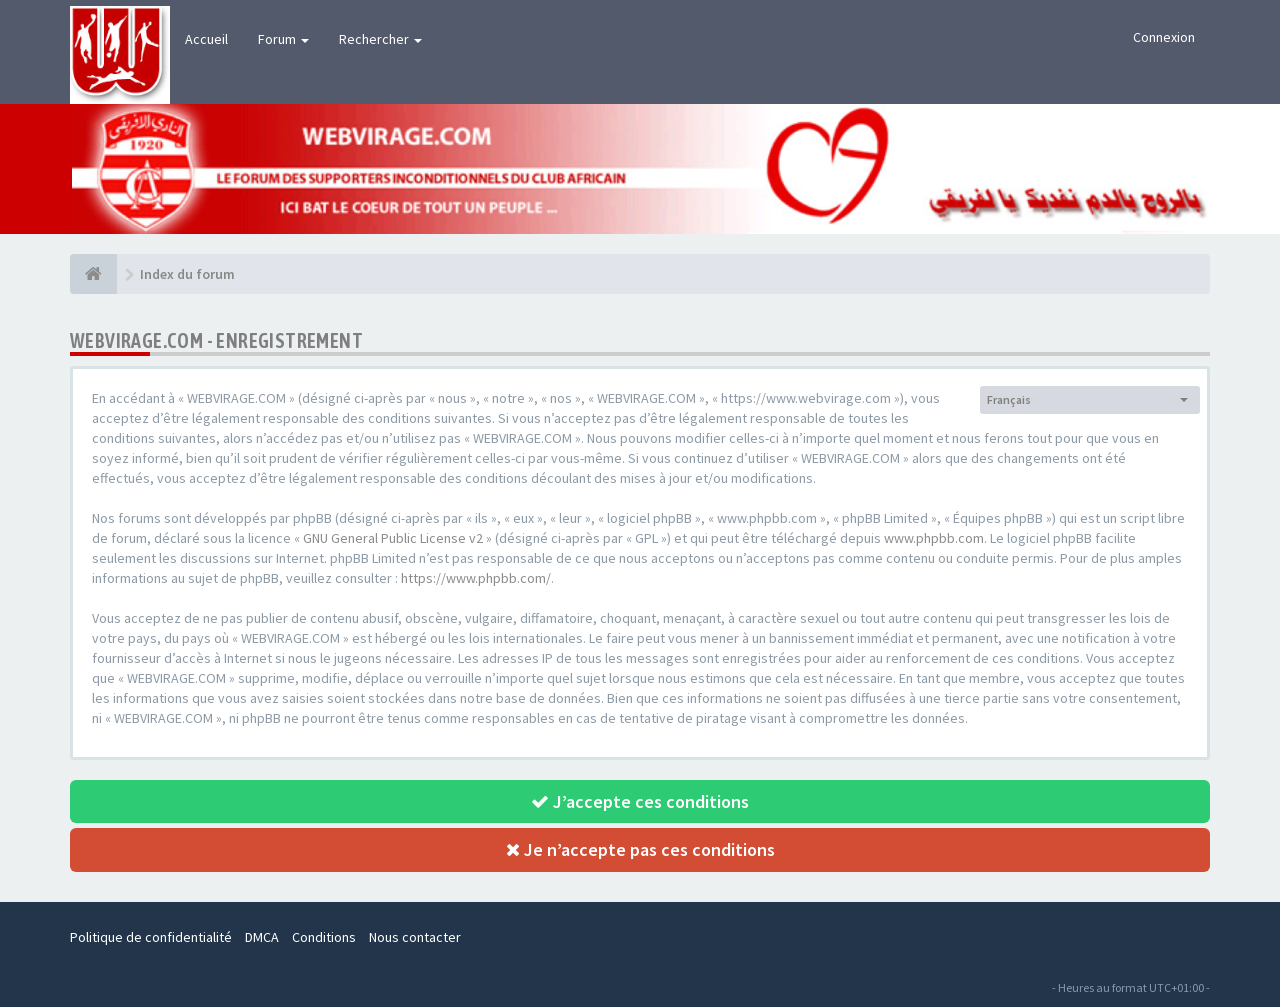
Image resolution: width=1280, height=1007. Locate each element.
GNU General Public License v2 (393, 538)
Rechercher (380, 39)
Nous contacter (415, 937)
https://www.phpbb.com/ (476, 578)
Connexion (1164, 37)
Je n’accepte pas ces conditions (640, 849)
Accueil (206, 39)
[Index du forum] (93, 274)
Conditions (324, 937)
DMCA (262, 937)
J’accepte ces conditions (640, 801)
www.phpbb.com (934, 538)
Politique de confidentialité (151, 937)
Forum (283, 39)
